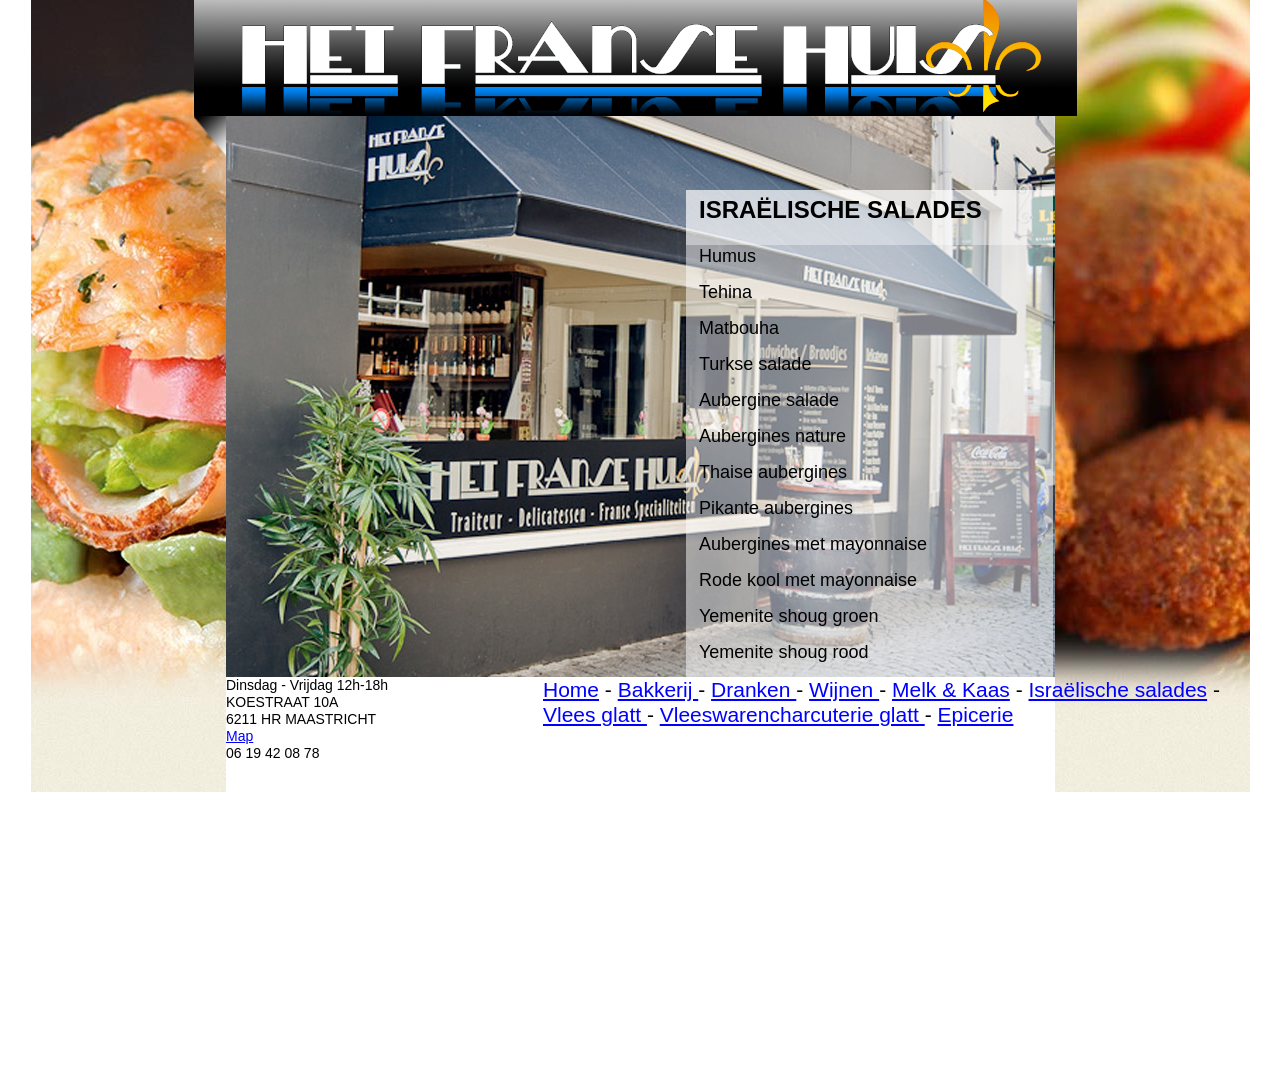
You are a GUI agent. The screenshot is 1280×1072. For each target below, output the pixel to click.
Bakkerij (658, 689)
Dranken (753, 689)
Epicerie (976, 714)
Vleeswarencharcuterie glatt (792, 714)
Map (239, 736)
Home (571, 689)
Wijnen (844, 689)
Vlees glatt (595, 714)
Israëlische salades (1118, 689)
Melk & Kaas (951, 689)
